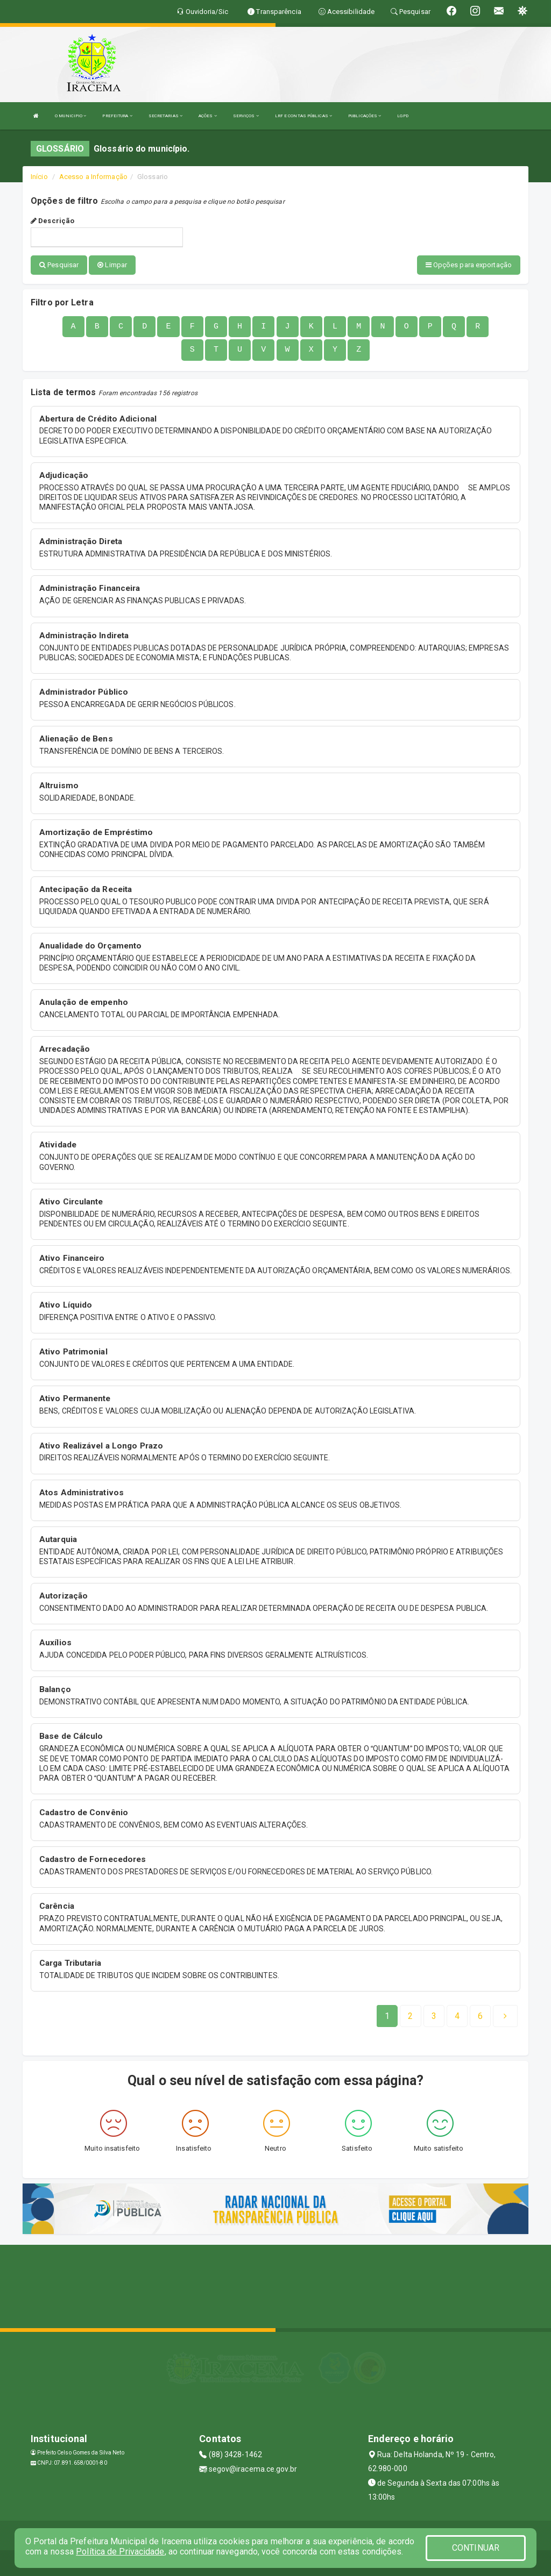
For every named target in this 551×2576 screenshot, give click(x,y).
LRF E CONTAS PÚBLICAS (303, 115)
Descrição (52, 221)
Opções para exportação (469, 265)
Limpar (112, 265)
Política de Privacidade (120, 2551)
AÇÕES (208, 115)
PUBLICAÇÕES (364, 115)
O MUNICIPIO (70, 115)
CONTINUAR (475, 2548)
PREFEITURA (117, 115)
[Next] (480, 2015)
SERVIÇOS (246, 115)
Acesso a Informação (93, 177)
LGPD (402, 115)
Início (39, 177)
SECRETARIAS (165, 115)
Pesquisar (59, 265)
